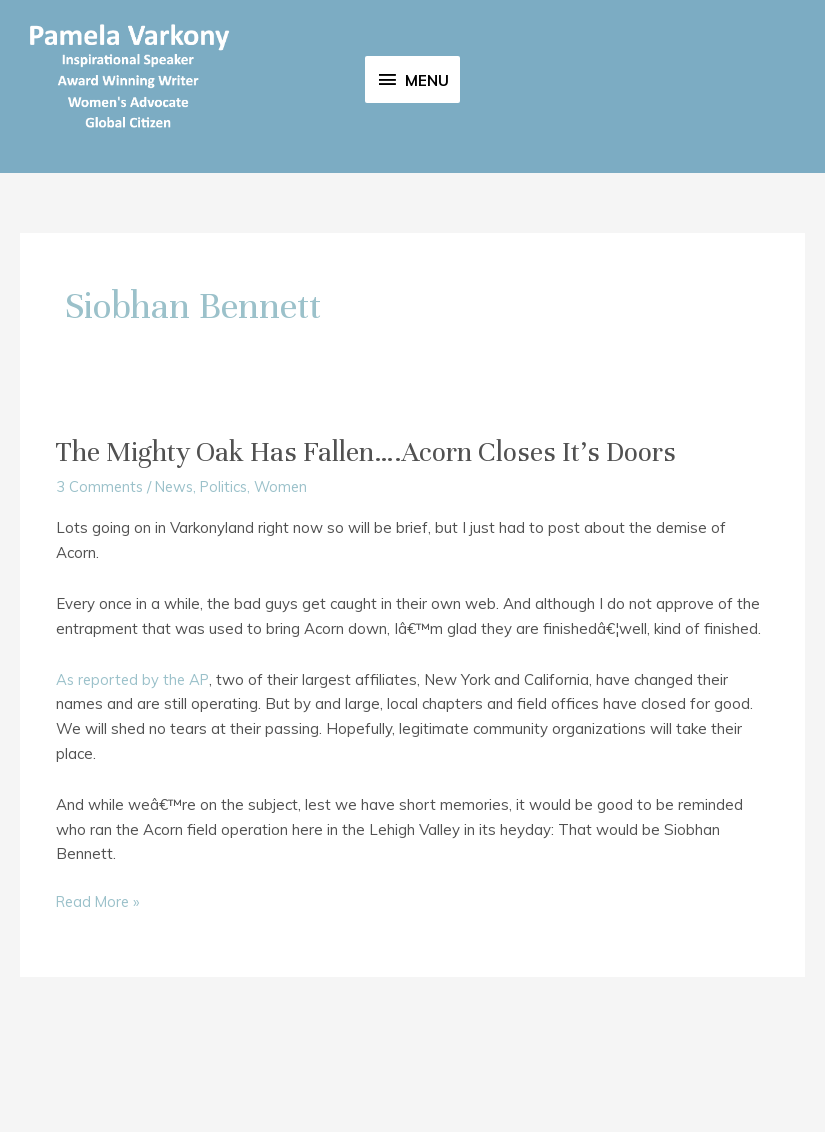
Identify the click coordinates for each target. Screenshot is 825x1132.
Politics (230, 582)
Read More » (100, 997)
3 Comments (100, 582)
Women (289, 582)
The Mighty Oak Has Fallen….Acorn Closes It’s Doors (379, 547)
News (177, 582)
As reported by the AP (135, 774)
